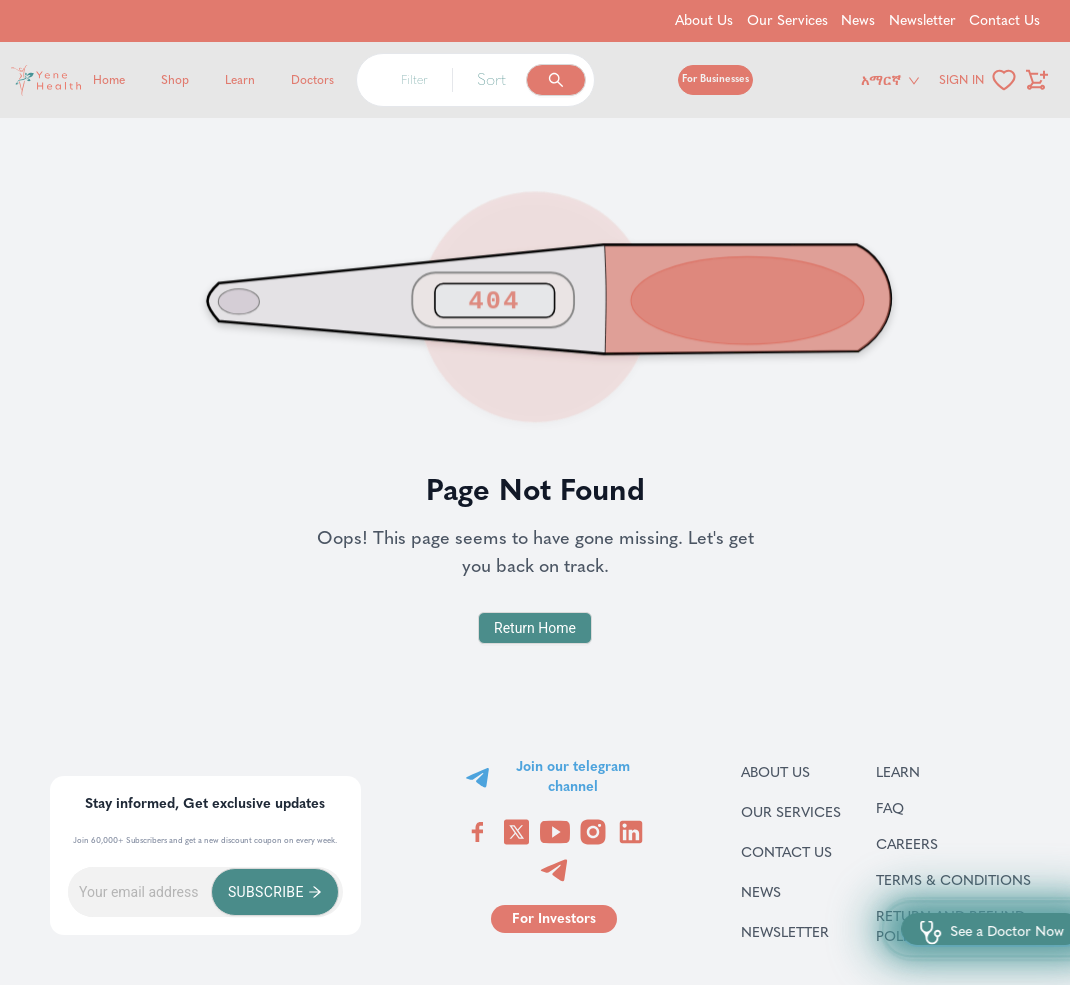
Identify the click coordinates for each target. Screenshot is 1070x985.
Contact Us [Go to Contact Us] (1004, 20)
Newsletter (791, 932)
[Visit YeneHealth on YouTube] (555, 832)
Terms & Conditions (961, 880)
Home (109, 80)
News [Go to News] (858, 20)
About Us (791, 772)
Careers (932, 844)
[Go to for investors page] (554, 919)
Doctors (312, 80)
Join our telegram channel (573, 776)
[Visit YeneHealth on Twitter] (516, 832)
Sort (491, 79)
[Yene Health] (141, 80)
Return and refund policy (961, 926)
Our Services (791, 812)
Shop (175, 80)
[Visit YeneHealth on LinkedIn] (631, 832)
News (784, 892)
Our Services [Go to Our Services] (787, 20)
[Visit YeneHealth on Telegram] (554, 870)
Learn (240, 80)
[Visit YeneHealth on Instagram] (593, 832)
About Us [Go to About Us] (704, 20)
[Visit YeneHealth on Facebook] (478, 832)
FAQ (915, 808)
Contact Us (791, 852)
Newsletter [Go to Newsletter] (922, 20)
